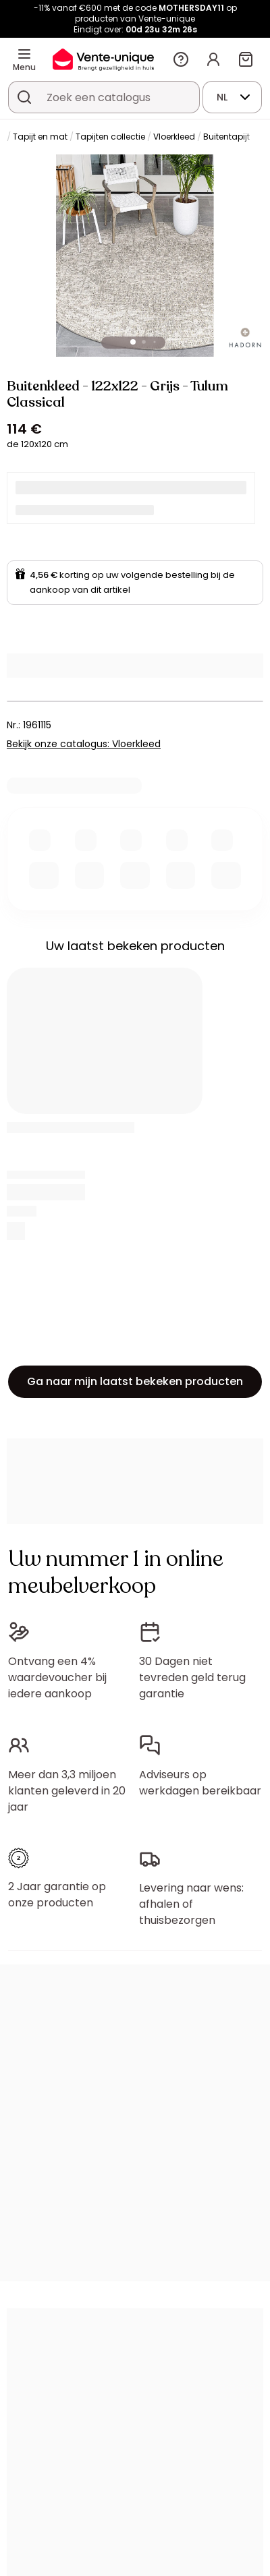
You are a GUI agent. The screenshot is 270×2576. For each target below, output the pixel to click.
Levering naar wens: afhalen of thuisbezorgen (191, 1904)
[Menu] (24, 54)
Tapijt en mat (40, 136)
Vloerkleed (174, 136)
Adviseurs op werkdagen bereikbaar (200, 1782)
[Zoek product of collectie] (24, 97)
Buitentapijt (226, 136)
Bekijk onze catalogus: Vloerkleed (84, 744)
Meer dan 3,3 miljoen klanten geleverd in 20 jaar (67, 1791)
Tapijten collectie (110, 136)
